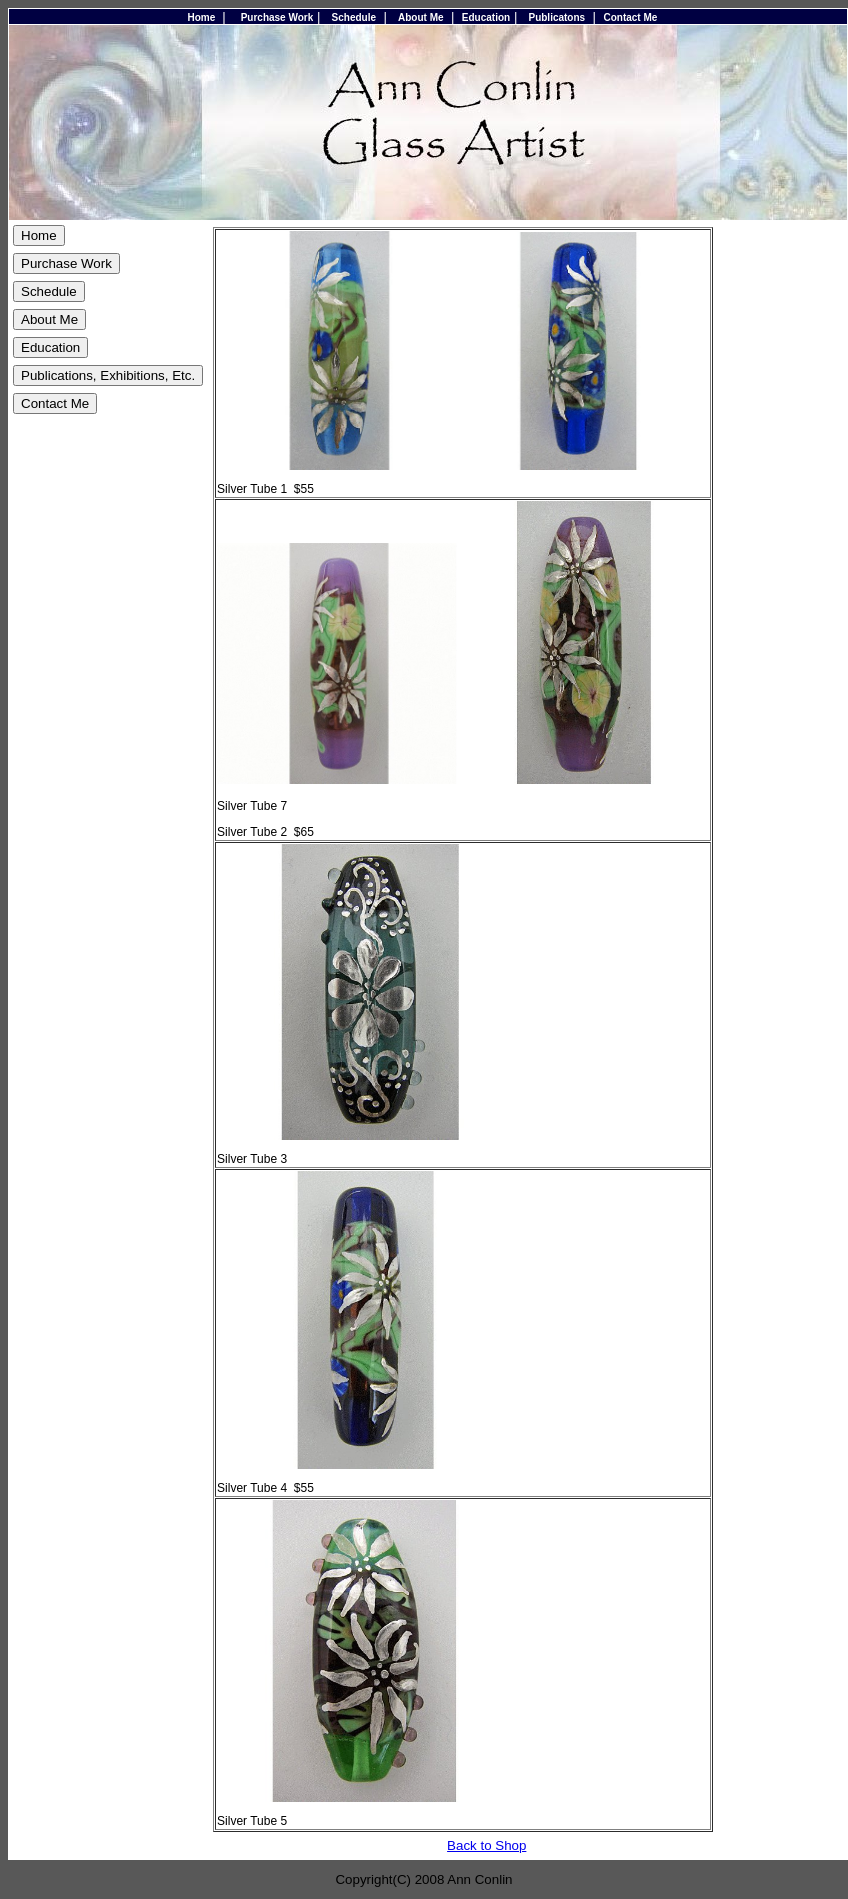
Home (202, 17)
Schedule (354, 17)
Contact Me (630, 17)
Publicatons (556, 17)
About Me (421, 17)
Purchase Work (277, 17)
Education (486, 17)
